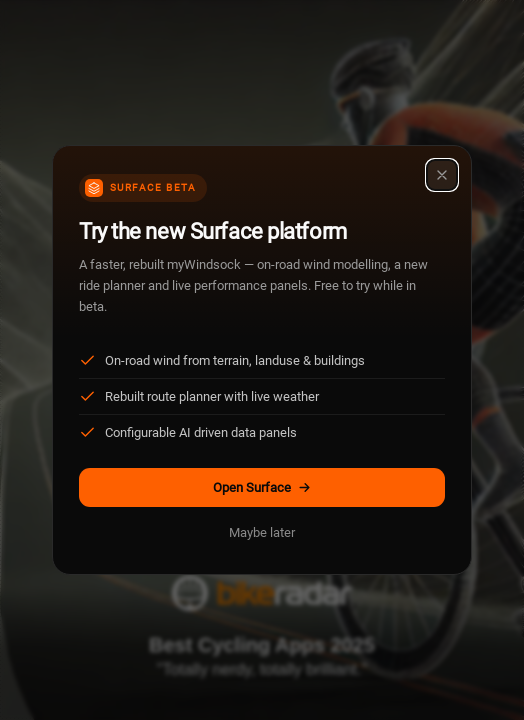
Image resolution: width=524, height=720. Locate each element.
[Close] (442, 175)
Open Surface (262, 487)
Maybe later (262, 532)
